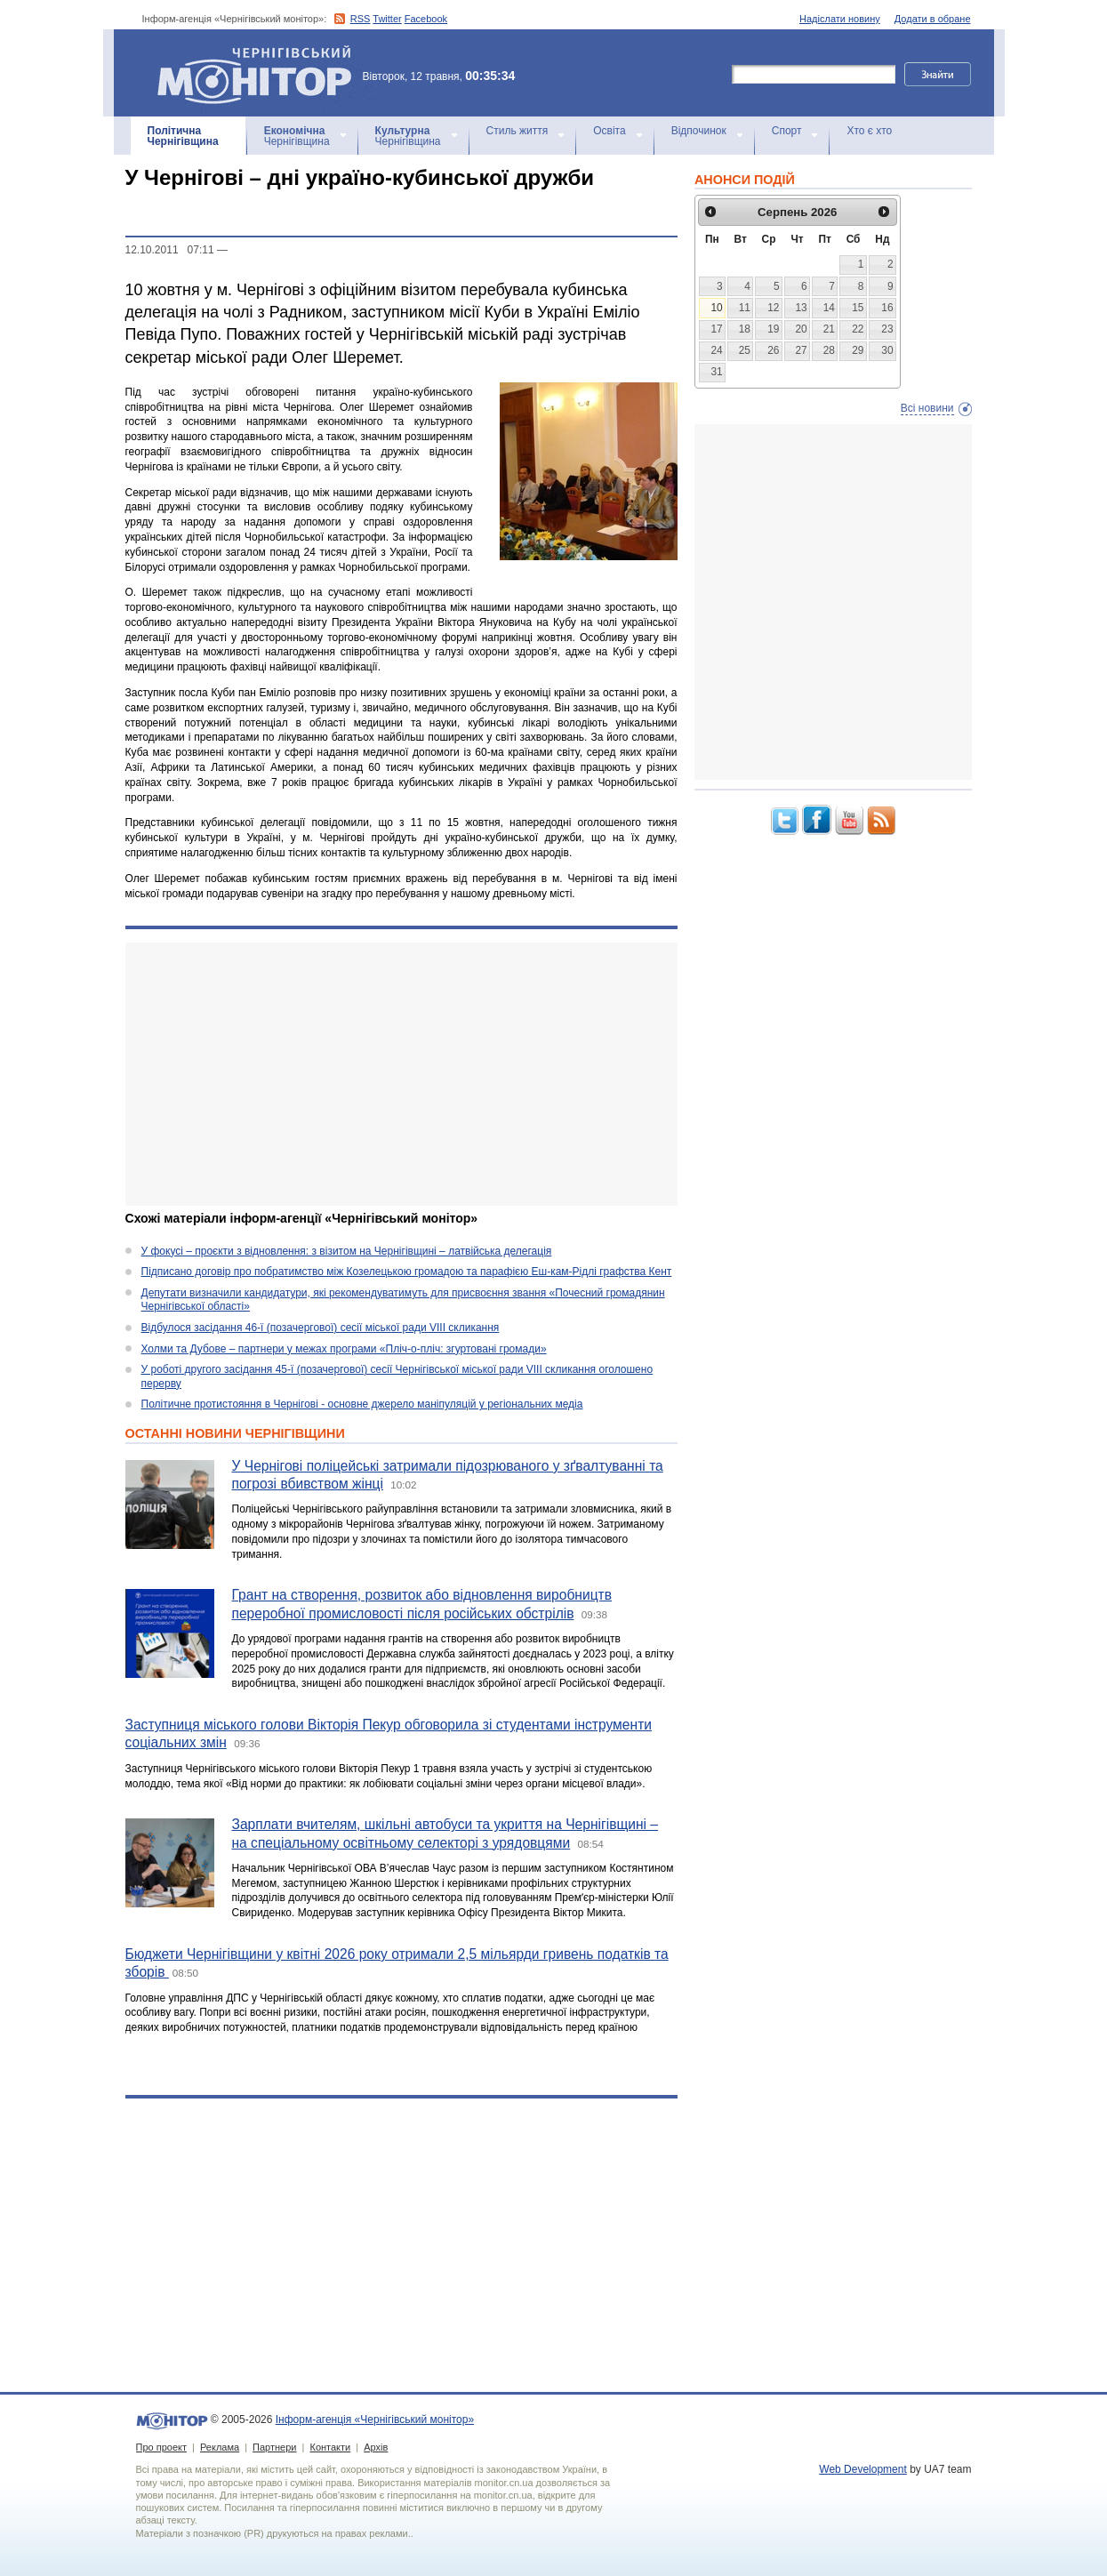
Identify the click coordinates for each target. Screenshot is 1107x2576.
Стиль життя (517, 130)
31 (716, 371)
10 (716, 307)
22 (857, 329)
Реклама (219, 2447)
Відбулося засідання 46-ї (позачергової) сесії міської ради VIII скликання (320, 1327)
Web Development (863, 2469)
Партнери (274, 2447)
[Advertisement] (401, 1074)
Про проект (161, 2447)
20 (800, 329)
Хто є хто (869, 130)
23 (887, 329)
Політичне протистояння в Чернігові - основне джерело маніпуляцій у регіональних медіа (362, 1404)
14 (829, 307)
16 (887, 307)
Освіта (609, 130)
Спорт (787, 130)
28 (829, 350)
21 (829, 329)
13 (800, 307)
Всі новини (927, 408)
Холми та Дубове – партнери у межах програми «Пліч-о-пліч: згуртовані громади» (344, 1349)
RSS (360, 18)
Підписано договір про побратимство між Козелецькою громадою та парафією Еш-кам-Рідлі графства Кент (406, 1271)
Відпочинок (698, 130)
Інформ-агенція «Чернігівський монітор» (260, 73)
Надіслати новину (839, 18)
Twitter (387, 18)
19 (773, 329)
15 (857, 307)
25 (744, 350)
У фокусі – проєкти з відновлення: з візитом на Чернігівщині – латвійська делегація (346, 1251)
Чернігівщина (183, 136)
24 (716, 350)
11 (744, 307)
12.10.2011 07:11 (169, 250)
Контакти (329, 2447)
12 (773, 307)
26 (773, 350)
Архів (376, 2447)
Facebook (426, 18)
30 (887, 350)
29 (857, 350)
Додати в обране (932, 18)
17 (716, 329)
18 (744, 329)
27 (800, 350)
